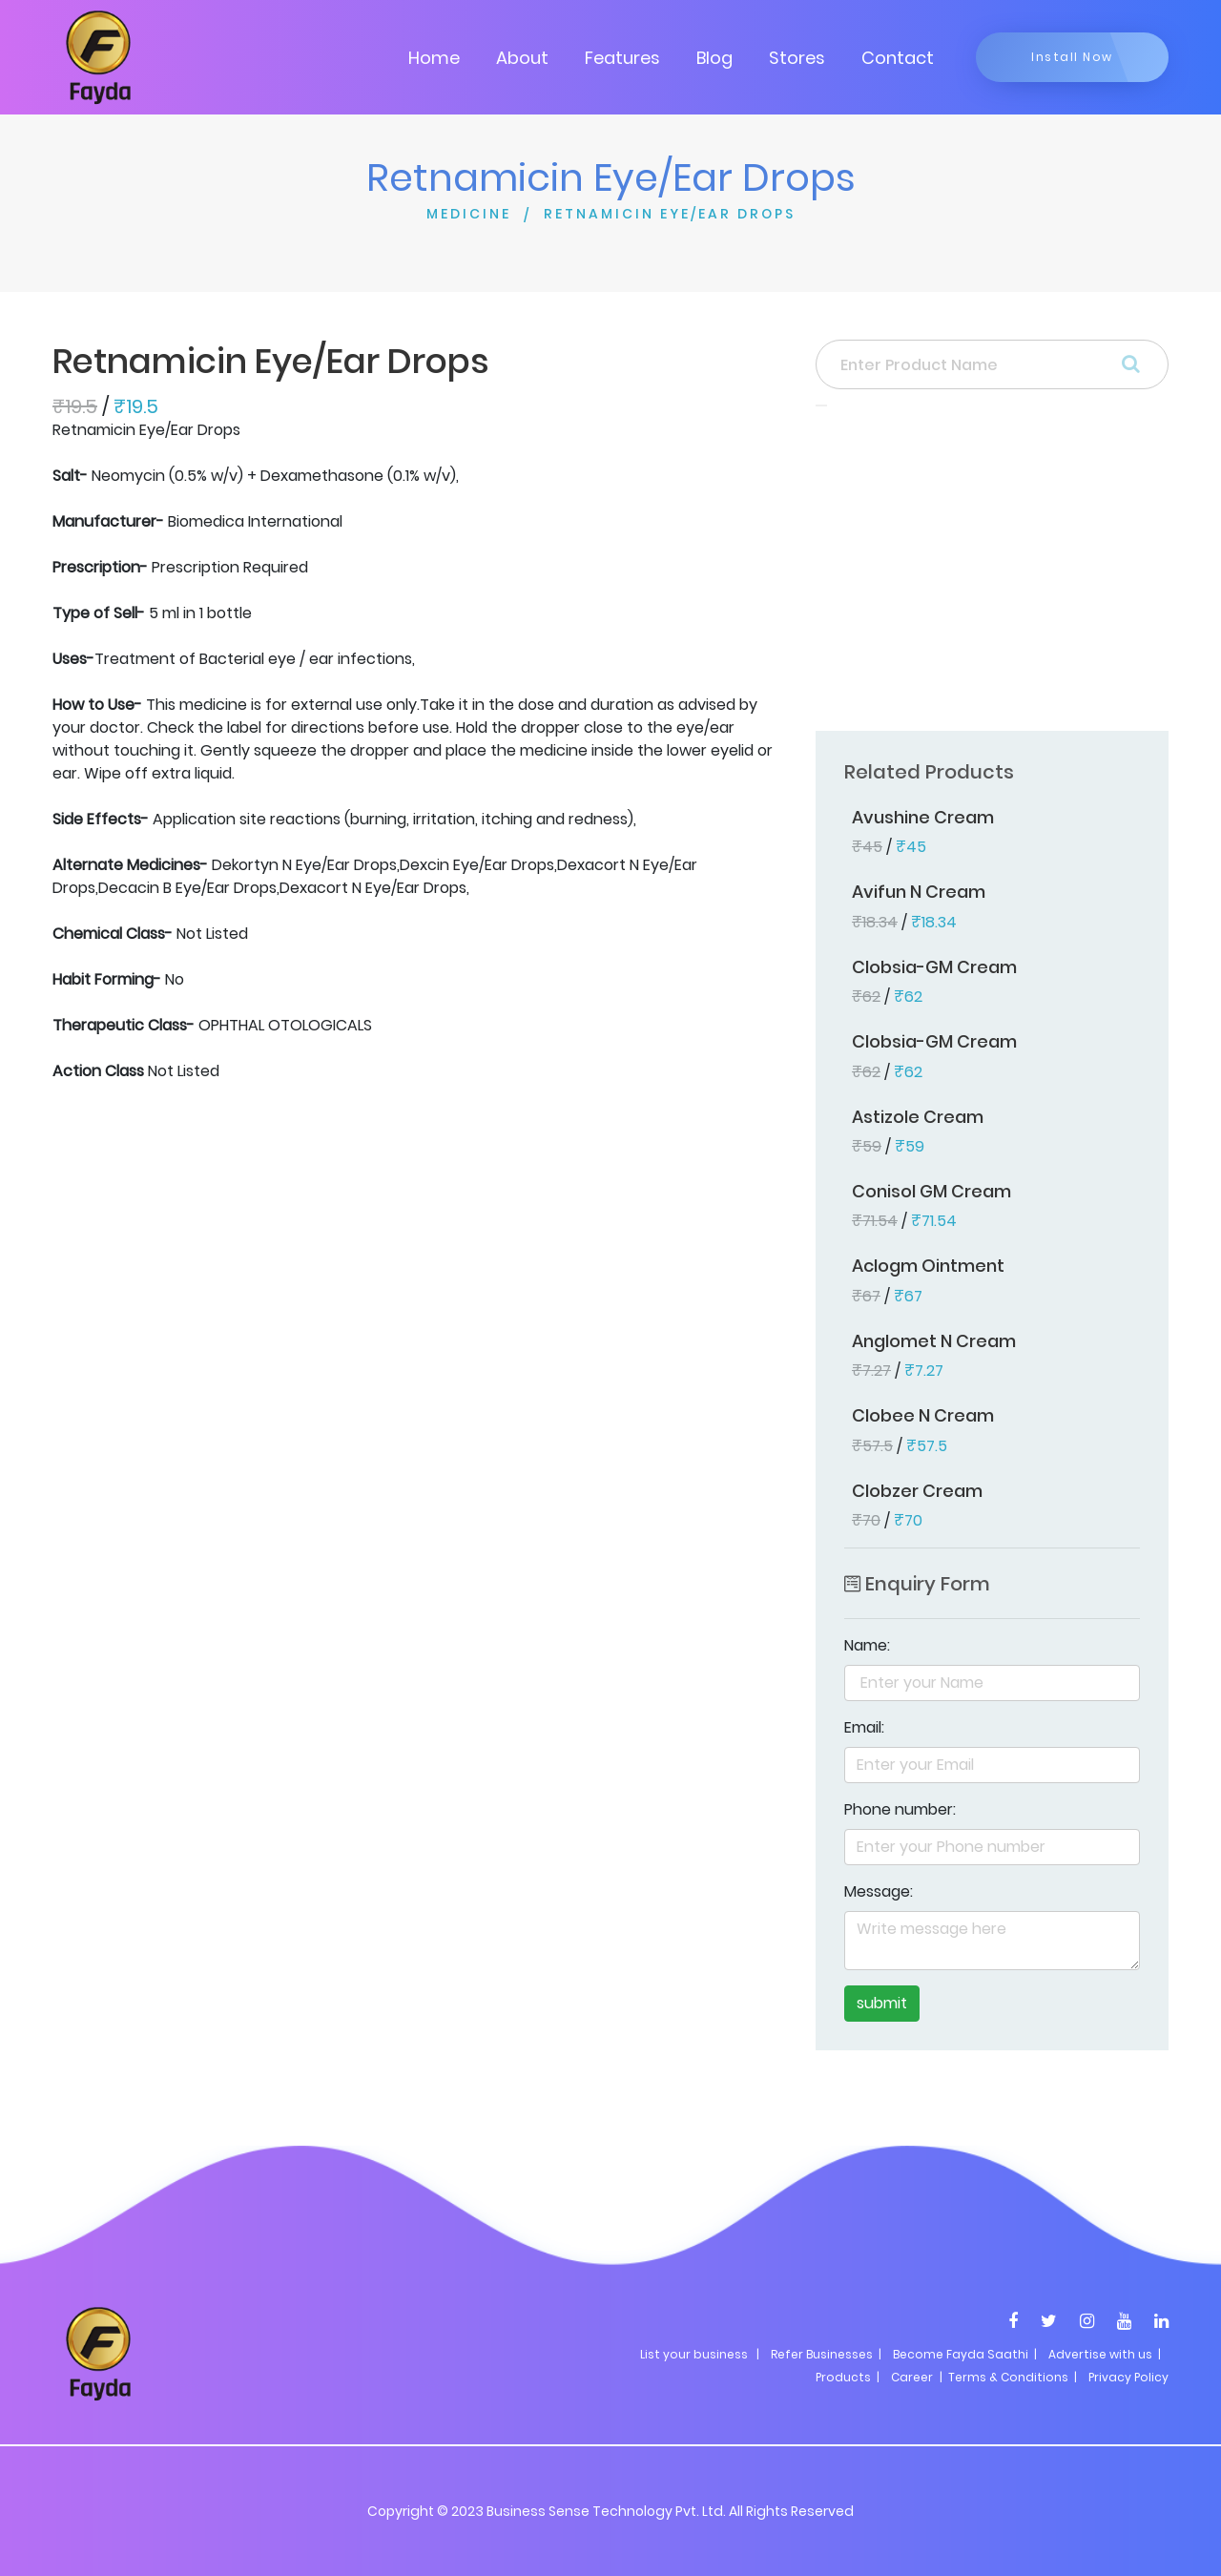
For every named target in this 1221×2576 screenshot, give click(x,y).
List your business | (699, 2354)
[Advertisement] (992, 574)
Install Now (1072, 57)
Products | (848, 2377)
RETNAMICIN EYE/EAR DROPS (670, 213)
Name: (867, 1645)
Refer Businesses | (826, 2354)
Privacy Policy (1128, 2377)
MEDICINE (468, 213)
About (522, 58)
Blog (714, 58)
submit (882, 2003)
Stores (797, 58)
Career (912, 2377)
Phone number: (900, 1809)
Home (434, 58)
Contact (897, 58)
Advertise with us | (1104, 2354)
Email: (864, 1727)
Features (622, 58)
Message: (878, 1891)
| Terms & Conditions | (1007, 2377)
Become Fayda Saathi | (965, 2354)
